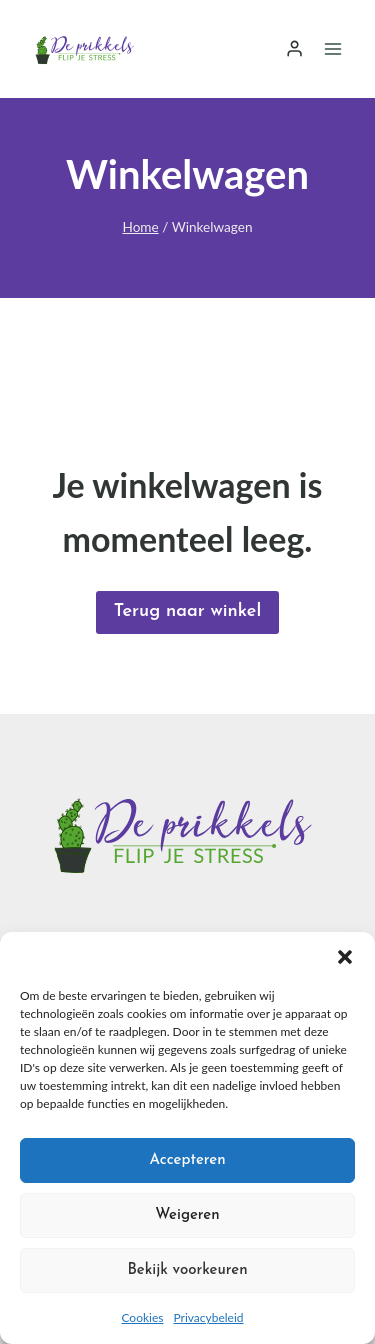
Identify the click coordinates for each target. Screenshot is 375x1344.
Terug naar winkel (187, 611)
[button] (345, 957)
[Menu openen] (332, 48)
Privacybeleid (208, 1317)
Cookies (142, 1317)
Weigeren (187, 1215)
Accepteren (187, 1160)
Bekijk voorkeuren (187, 1270)
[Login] (294, 49)
